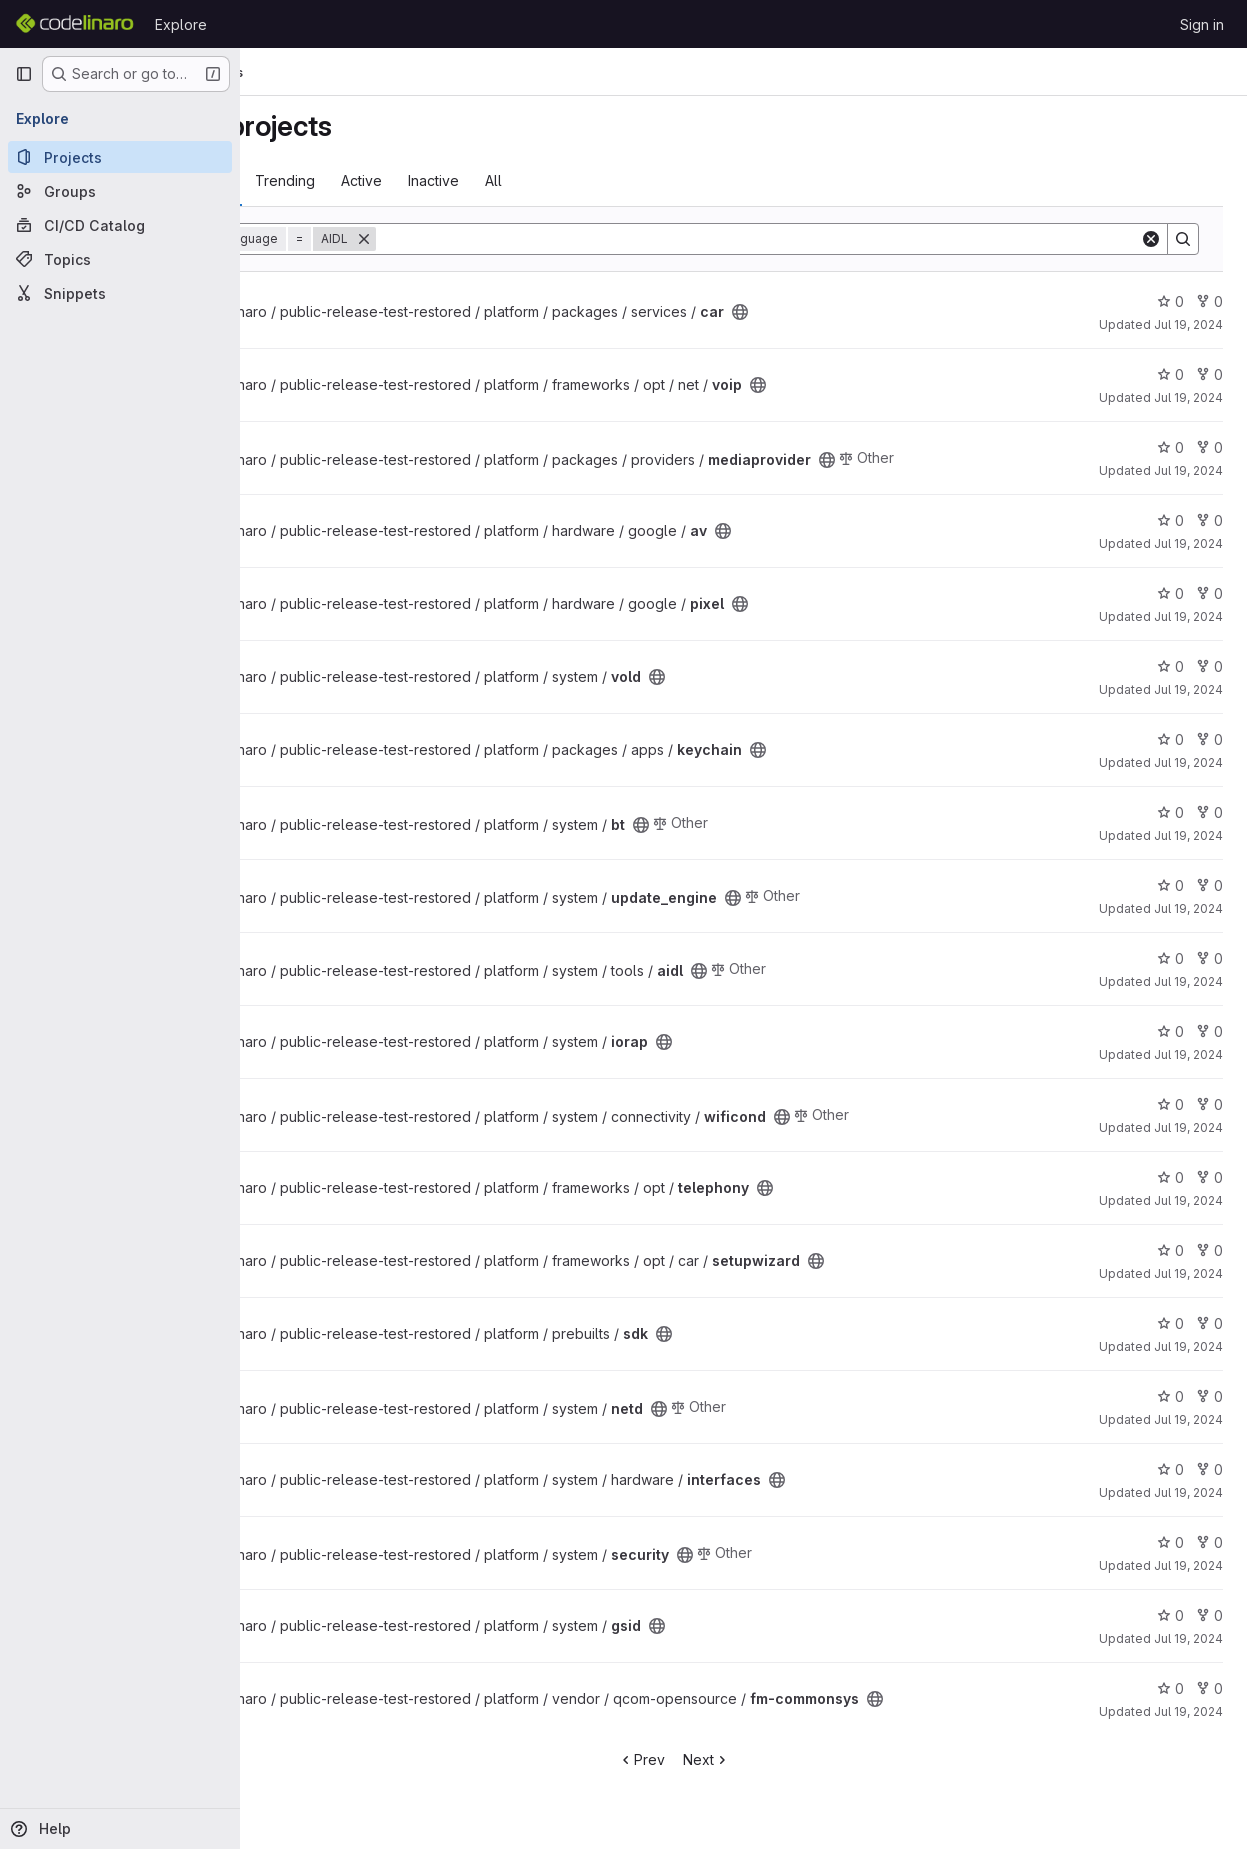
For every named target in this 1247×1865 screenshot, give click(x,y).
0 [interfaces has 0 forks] (1209, 1469)
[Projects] (120, 157)
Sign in (1202, 24)
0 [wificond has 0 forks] (1209, 1104)
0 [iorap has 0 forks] (1209, 1031)
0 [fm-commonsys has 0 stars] (1170, 1688)
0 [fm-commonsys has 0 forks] (1209, 1688)
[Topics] (120, 259)
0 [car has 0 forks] (1209, 301)
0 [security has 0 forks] (1209, 1542)
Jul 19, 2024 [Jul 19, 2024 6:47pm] (1188, 1711)
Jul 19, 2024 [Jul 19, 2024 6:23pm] (1188, 397)
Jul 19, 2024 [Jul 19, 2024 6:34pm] (1188, 324)
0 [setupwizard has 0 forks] (1209, 1250)
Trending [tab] (423, 180)
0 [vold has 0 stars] (1170, 666)
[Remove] (502, 239)
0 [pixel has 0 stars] (1170, 593)
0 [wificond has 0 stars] (1170, 1104)
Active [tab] (499, 180)
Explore (181, 24)
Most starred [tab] (322, 180)
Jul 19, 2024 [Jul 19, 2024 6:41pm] (1188, 689)
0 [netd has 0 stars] (1170, 1396)
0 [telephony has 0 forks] (1209, 1177)
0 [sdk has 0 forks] (1209, 1323)
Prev (711, 1759)
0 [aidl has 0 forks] (1209, 958)
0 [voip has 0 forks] (1209, 374)
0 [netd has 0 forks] (1209, 1396)
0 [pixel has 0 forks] (1209, 593)
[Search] (827, 239)
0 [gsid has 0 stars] (1170, 1615)
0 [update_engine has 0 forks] (1209, 885)
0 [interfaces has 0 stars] (1170, 1469)
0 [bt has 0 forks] (1209, 812)
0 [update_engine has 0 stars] (1170, 885)
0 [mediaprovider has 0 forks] (1209, 447)
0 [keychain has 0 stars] (1170, 739)
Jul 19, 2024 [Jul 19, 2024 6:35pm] (1188, 470)
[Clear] (1151, 239)
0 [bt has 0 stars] (1170, 812)
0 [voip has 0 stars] (1170, 374)
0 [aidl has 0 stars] (1170, 958)
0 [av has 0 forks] (1209, 520)
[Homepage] (75, 24)
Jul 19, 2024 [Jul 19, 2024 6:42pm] (1188, 1492)
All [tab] (631, 180)
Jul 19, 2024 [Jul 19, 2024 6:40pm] (1188, 835)
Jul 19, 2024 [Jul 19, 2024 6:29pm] (1188, 762)
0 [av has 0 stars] (1170, 520)
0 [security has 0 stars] (1170, 1542)
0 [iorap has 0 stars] (1170, 1031)
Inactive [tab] (571, 180)
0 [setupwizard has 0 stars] (1170, 1250)
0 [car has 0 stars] (1170, 301)
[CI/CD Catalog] (120, 225)
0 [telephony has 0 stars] (1170, 1177)
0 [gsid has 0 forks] (1209, 1615)
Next (776, 1759)
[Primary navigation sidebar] (24, 74)
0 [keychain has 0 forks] (1209, 739)
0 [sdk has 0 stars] (1170, 1323)
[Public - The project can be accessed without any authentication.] (878, 312)
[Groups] (120, 191)
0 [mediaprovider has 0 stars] (1170, 447)
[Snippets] (120, 293)
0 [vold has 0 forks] (1209, 666)
